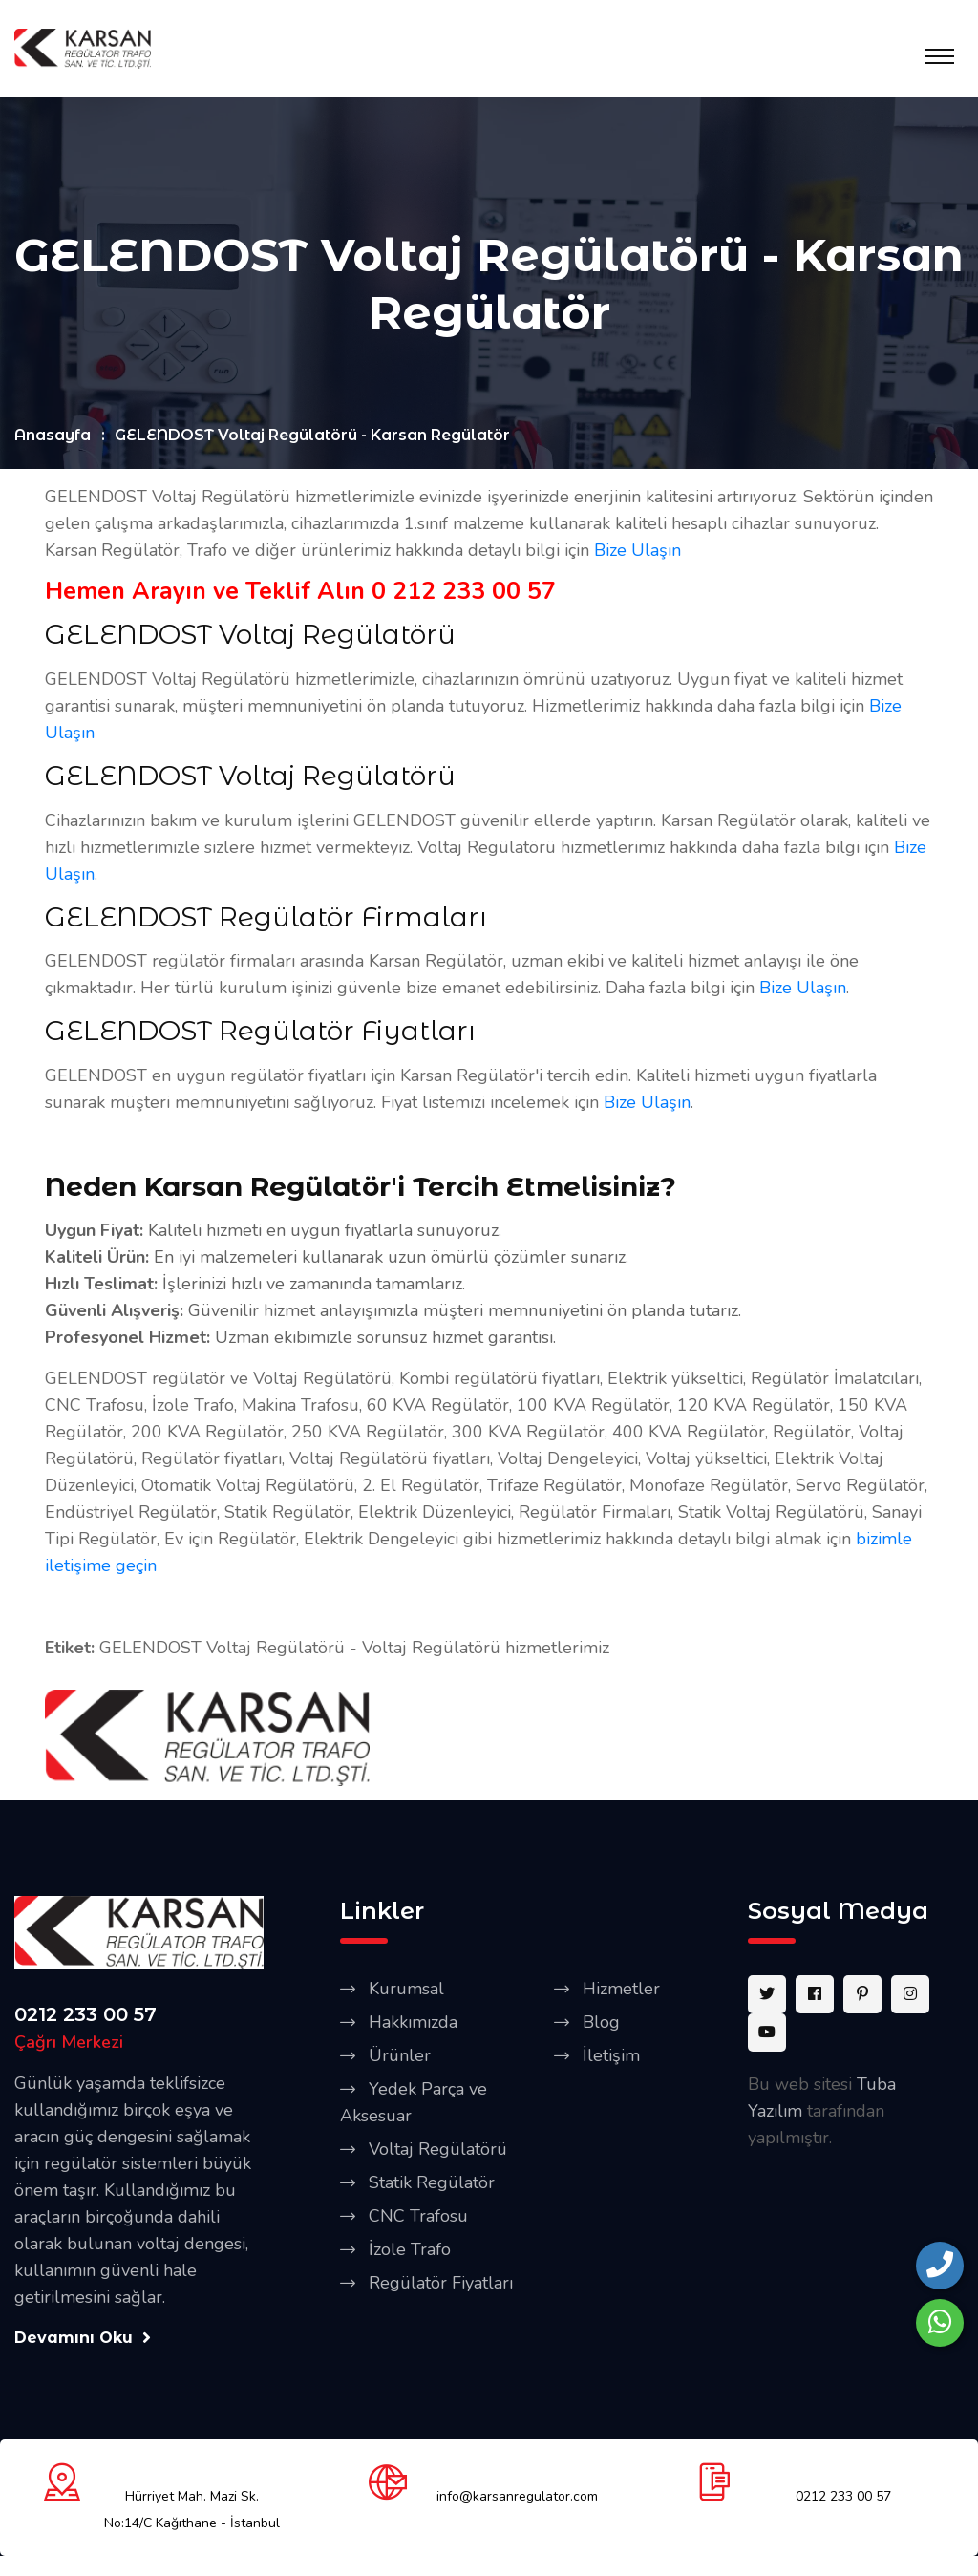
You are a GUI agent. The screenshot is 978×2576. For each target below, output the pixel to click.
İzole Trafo (410, 2249)
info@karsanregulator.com (517, 2497)
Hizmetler (621, 1988)
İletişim (611, 2055)
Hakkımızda (413, 2022)
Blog (601, 2022)
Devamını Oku (82, 2338)
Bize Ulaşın (637, 551)
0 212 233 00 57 (464, 592)
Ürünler (400, 2055)
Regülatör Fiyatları (441, 2282)
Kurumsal (406, 1988)
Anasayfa (52, 436)
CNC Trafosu (418, 2215)
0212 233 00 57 (85, 2014)
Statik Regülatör (432, 2182)
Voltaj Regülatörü (438, 2149)
